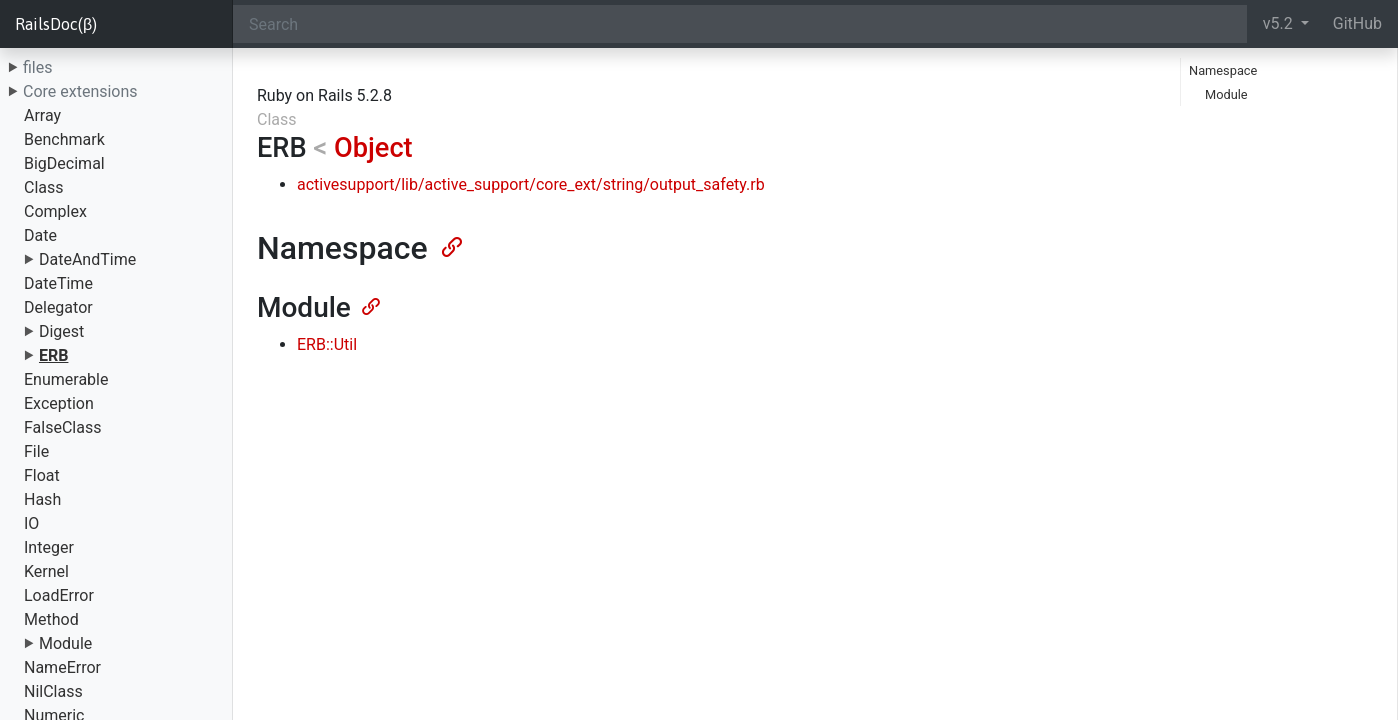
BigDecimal (64, 163)
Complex (55, 211)
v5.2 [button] (1280, 23)
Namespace (1223, 70)
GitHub (1357, 23)
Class (44, 187)
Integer (49, 547)
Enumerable (66, 379)
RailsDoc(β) (56, 24)
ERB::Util (327, 344)
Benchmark (64, 139)
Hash (42, 499)
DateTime (58, 283)
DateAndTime (87, 259)
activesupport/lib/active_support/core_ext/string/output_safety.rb (531, 184)
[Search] (740, 24)
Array (42, 115)
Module (65, 643)
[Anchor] (450, 245)
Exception (59, 403)
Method (51, 619)
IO (31, 523)
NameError (62, 667)
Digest (61, 331)
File (36, 451)
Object (373, 148)
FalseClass (62, 427)
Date (40, 235)
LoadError (59, 595)
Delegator (58, 307)
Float (42, 475)
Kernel (46, 571)
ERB (53, 355)
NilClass (53, 691)
